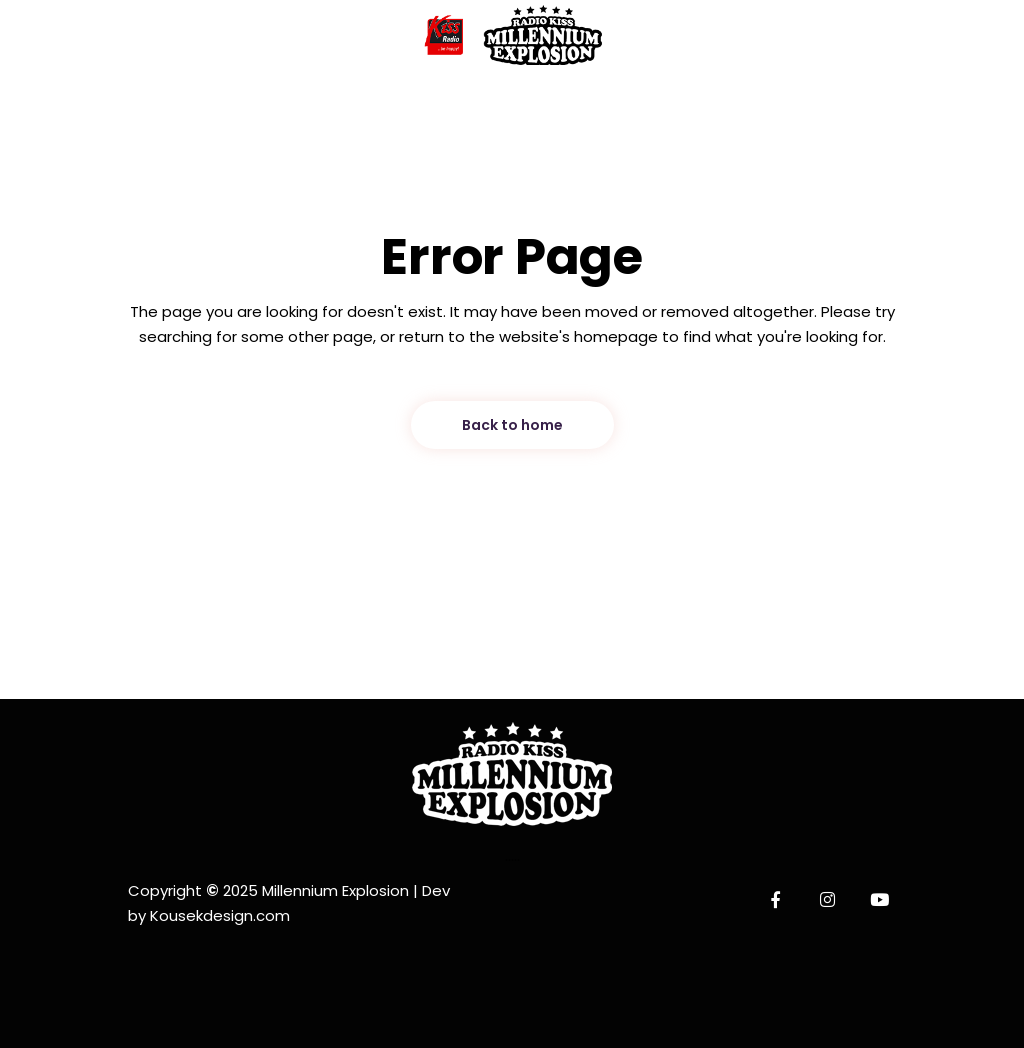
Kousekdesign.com (220, 915)
